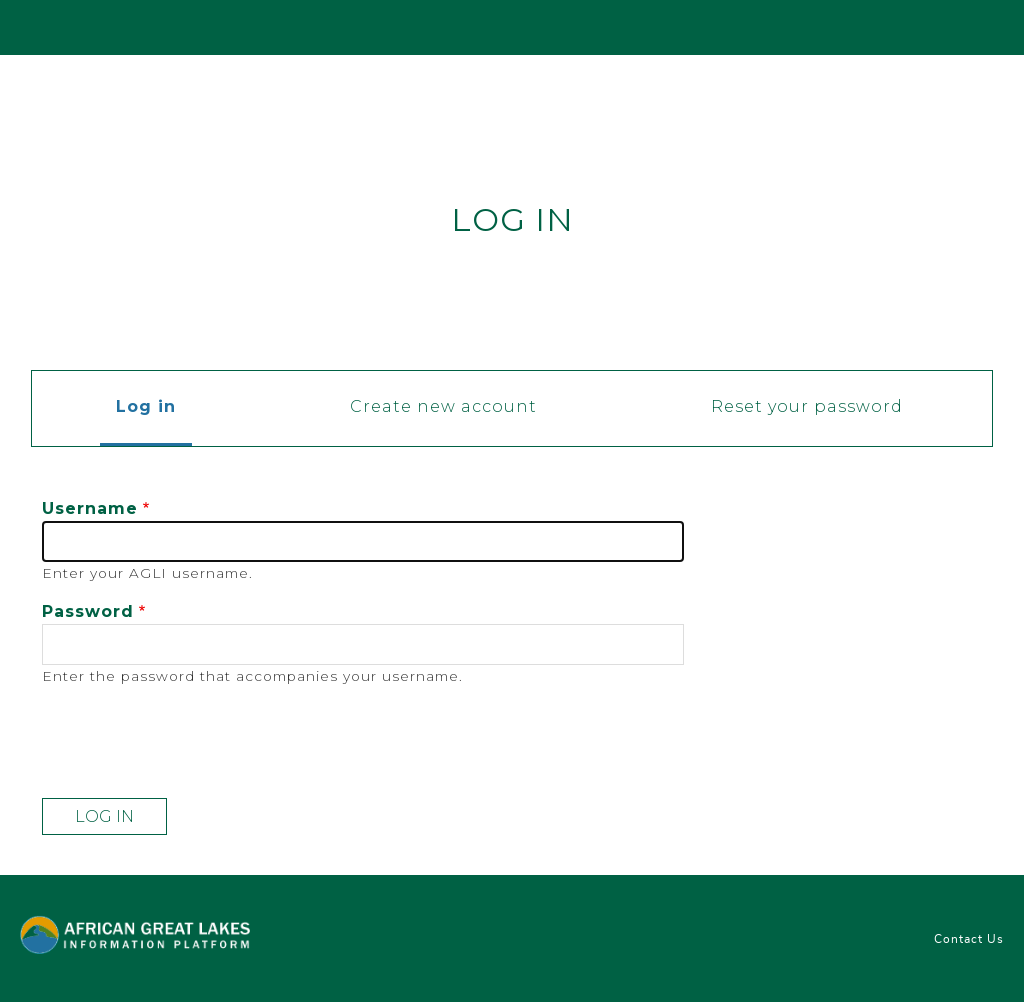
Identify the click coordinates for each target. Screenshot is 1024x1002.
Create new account (443, 406)
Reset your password (807, 406)
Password (88, 611)
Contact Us (969, 939)
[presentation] (194, 743)
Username (90, 508)
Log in (154, 408)
